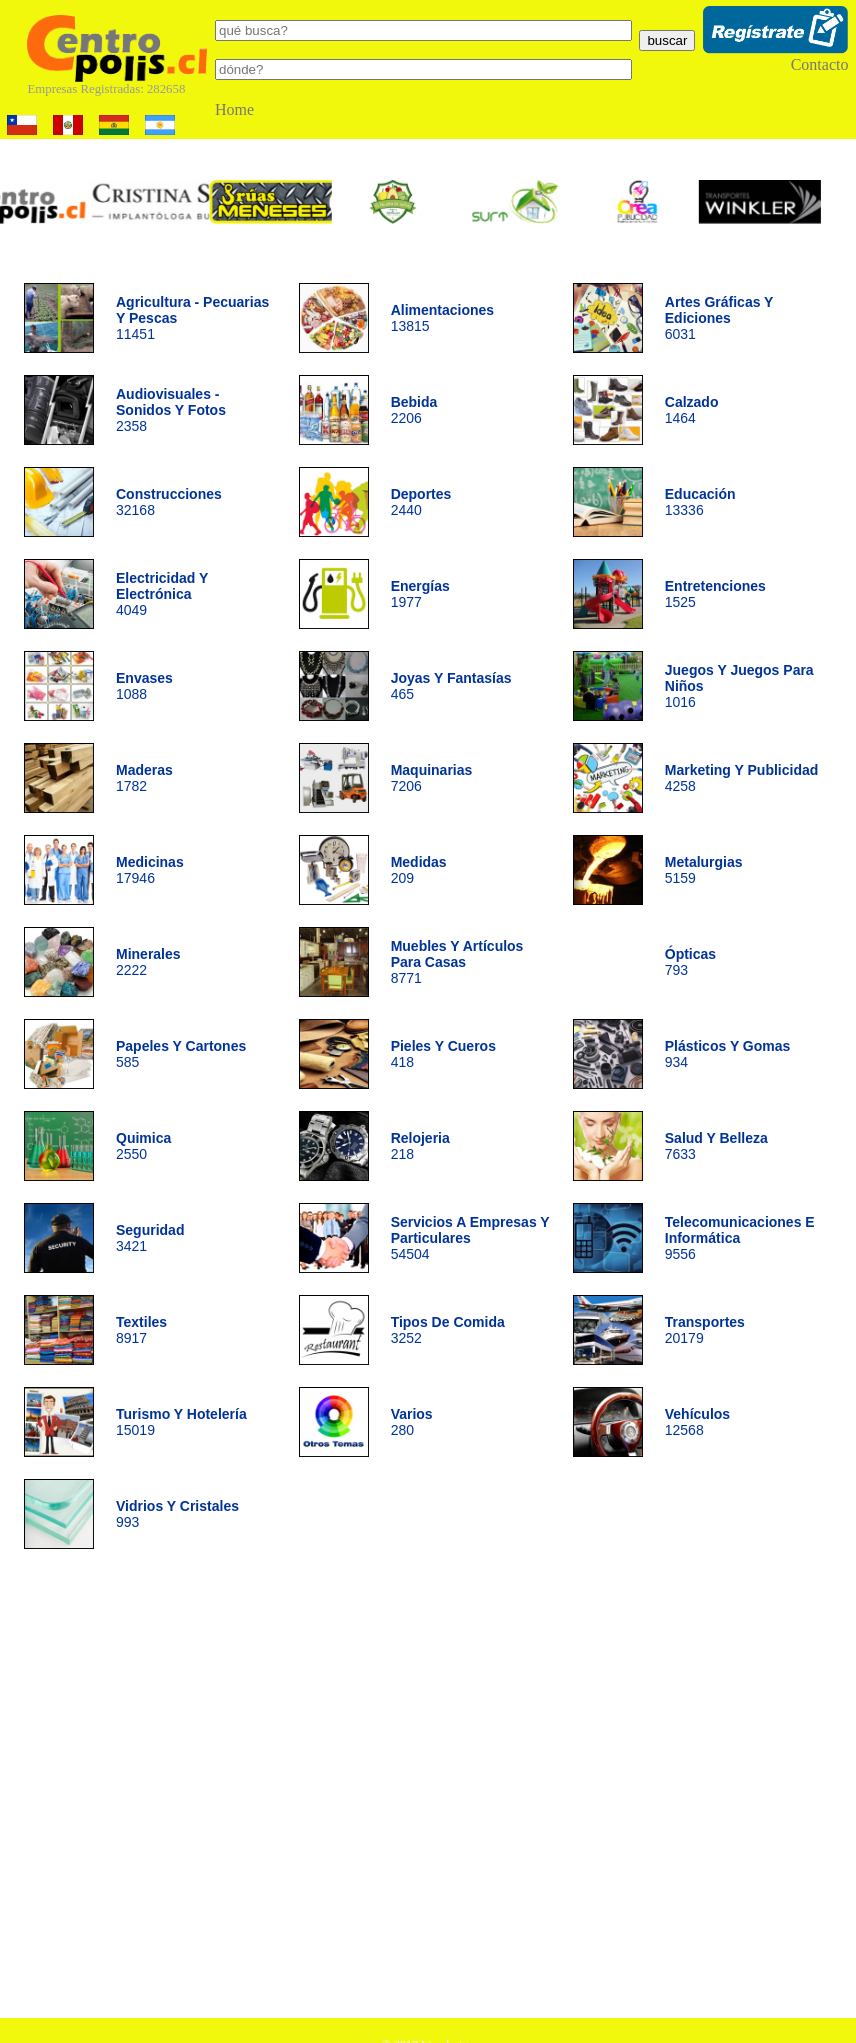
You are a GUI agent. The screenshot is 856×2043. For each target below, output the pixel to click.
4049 (162, 594)
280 (412, 1422)
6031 (719, 318)
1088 (144, 686)
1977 (420, 594)
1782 (144, 778)
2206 (414, 410)
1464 (692, 410)
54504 (470, 1238)
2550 (143, 1146)
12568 (697, 1422)
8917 (141, 1330)
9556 (740, 1238)
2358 (171, 410)
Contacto (820, 64)
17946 (150, 870)
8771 (457, 962)
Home (234, 109)
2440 (421, 502)
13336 (700, 502)
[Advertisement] (187, 1790)
